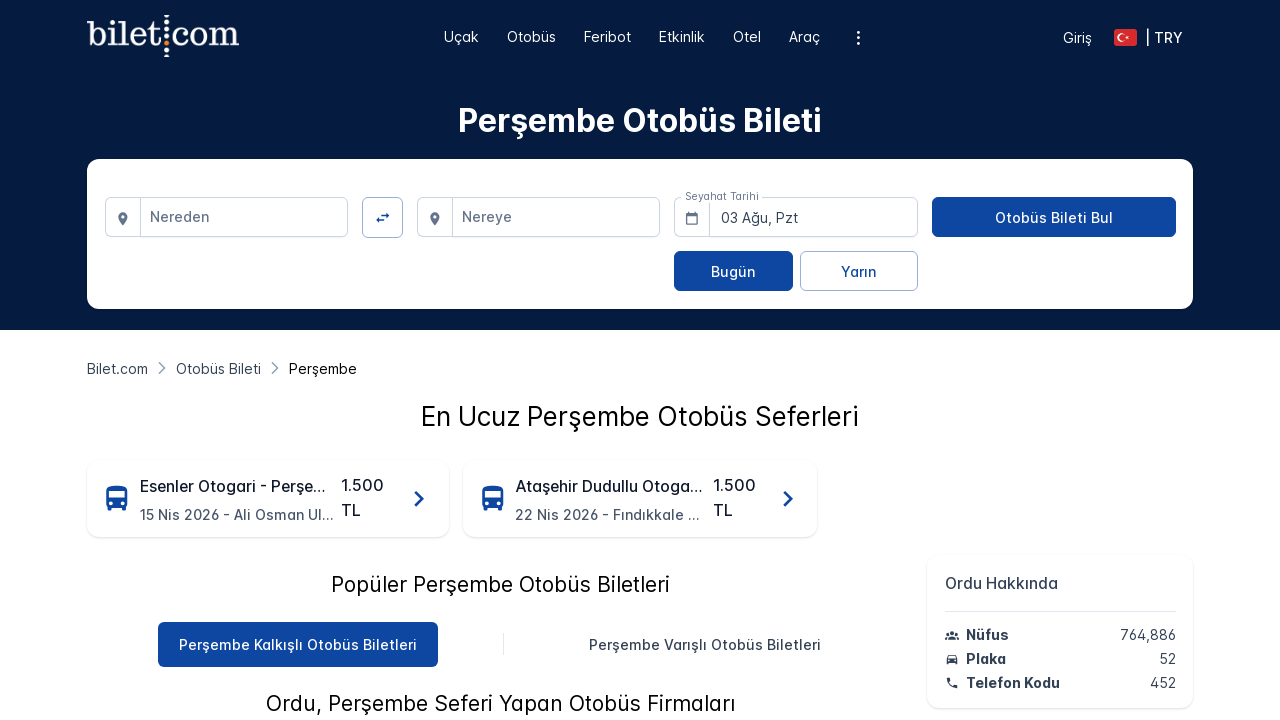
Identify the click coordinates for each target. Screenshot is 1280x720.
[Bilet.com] (117, 368)
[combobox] (244, 217)
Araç (804, 36)
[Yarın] (859, 271)
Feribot (607, 36)
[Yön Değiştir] (382, 217)
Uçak (461, 36)
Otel (747, 36)
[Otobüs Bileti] (218, 368)
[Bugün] (733, 271)
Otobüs (531, 36)
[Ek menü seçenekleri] (858, 37)
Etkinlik (682, 36)
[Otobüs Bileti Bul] (1054, 217)
